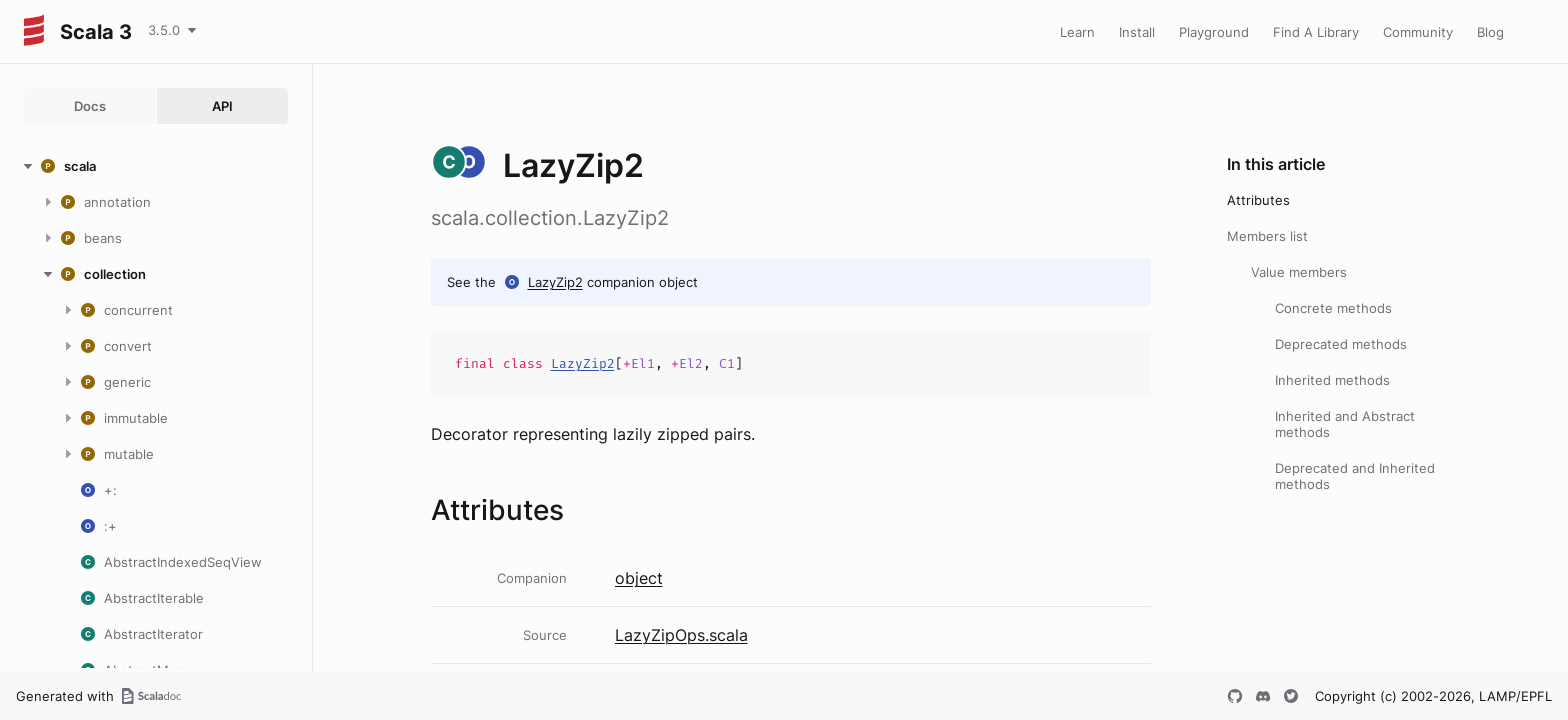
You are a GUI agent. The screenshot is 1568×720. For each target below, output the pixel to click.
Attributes (1258, 200)
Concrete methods (1333, 308)
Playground (1214, 32)
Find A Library (1316, 32)
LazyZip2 (555, 282)
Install (1137, 32)
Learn (1077, 32)
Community (1418, 32)
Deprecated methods (1341, 344)
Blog (1490, 32)
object (639, 578)
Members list (1267, 236)
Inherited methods (1332, 380)
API (222, 106)
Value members (1299, 272)
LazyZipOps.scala (681, 635)
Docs (90, 106)
